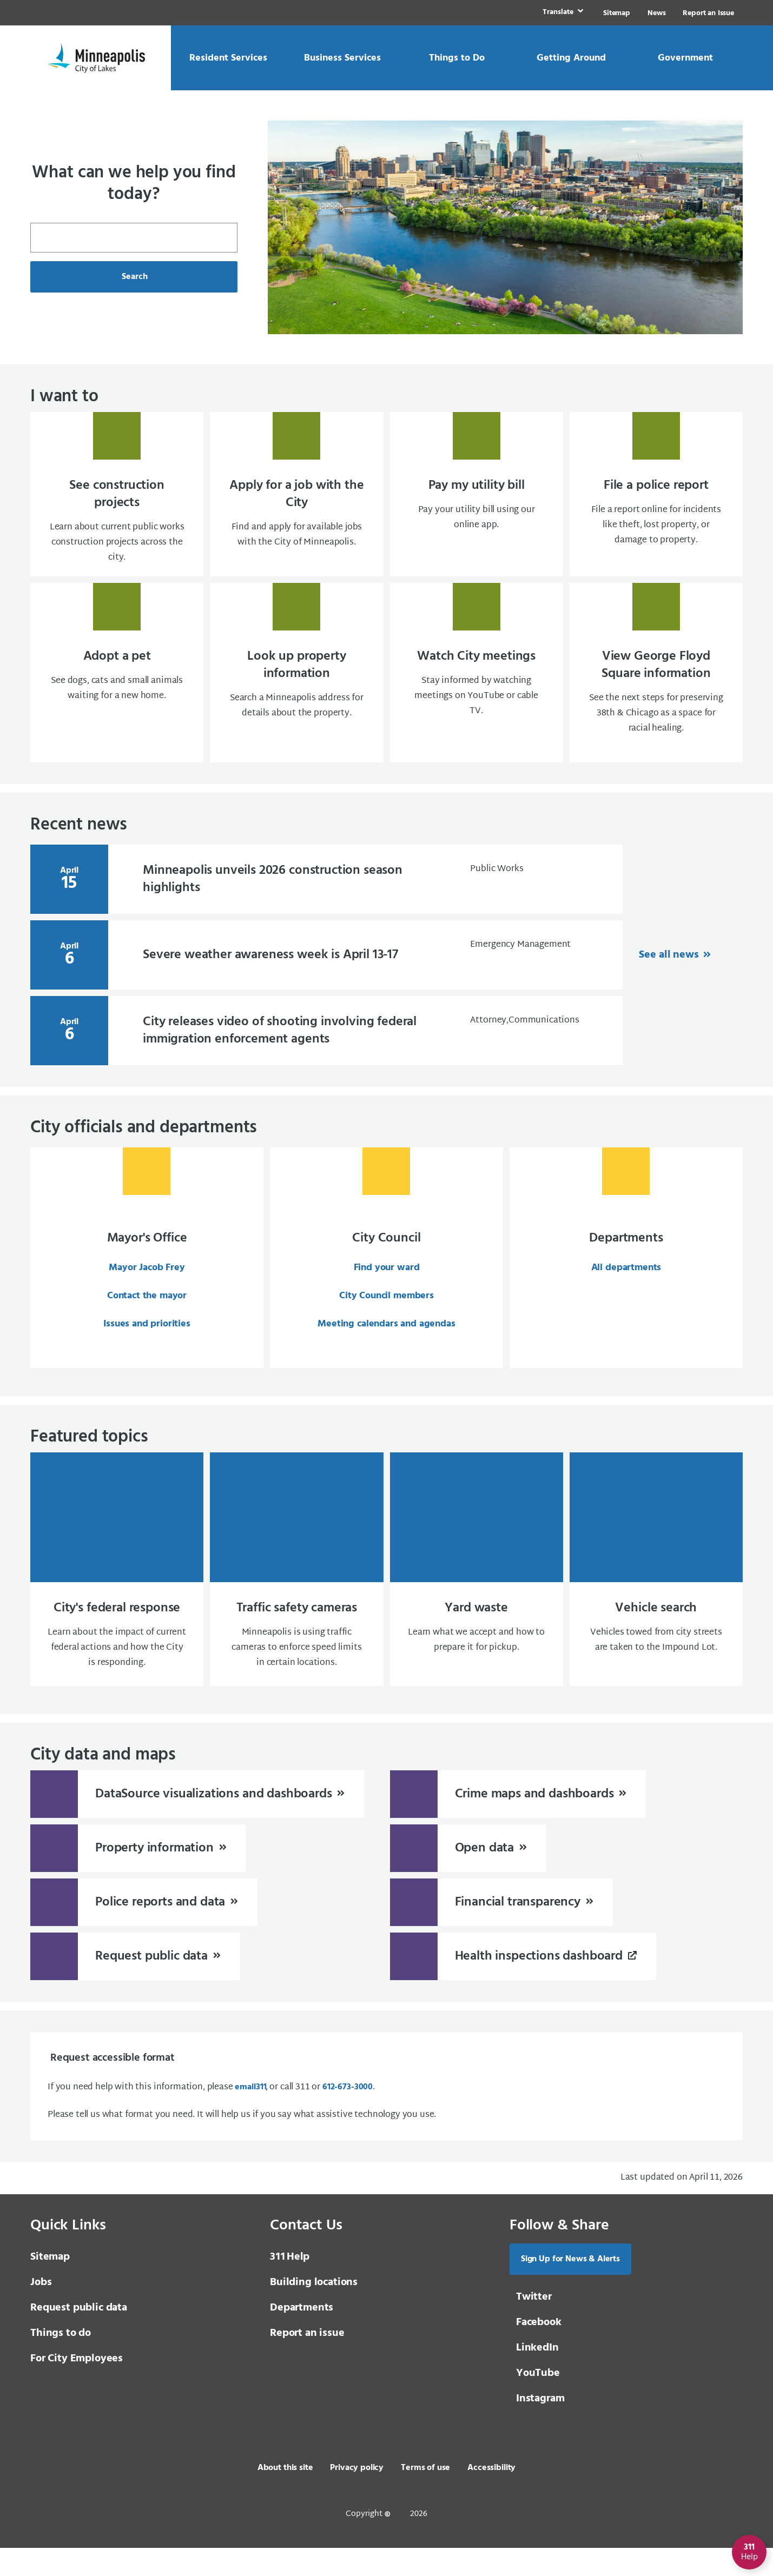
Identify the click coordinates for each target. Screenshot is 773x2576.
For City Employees (76, 2386)
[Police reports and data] (143, 1928)
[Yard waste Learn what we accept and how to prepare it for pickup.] (476, 1596)
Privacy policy (357, 2496)
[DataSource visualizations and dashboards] (197, 1820)
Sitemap (616, 13)
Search (134, 277)
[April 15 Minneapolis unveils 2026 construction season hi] (326, 903)
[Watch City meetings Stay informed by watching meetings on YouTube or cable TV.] (476, 694)
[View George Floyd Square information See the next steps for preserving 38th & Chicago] (656, 694)
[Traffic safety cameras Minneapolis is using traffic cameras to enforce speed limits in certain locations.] (296, 1596)
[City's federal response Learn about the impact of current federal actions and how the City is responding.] (116, 1596)
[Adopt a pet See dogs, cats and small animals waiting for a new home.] (116, 694)
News (656, 13)
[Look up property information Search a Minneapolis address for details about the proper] (296, 694)
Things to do (60, 2361)
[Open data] (468, 1874)
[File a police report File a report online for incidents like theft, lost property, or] (656, 504)
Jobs (40, 2310)
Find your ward (387, 1291)
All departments (626, 1291)
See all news (670, 978)
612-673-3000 (347, 2115)
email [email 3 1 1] (250, 2115)
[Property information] (138, 1874)
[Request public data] (135, 1982)
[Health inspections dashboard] (523, 1982)
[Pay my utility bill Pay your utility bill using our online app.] (476, 504)
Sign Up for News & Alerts (570, 2287)
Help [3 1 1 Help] (289, 2285)
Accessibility (491, 2496)
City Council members (386, 1319)
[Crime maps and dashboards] (518, 1820)
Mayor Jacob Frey (146, 1291)
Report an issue (307, 2361)
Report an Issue (708, 13)
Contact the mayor (147, 1319)
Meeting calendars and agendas (386, 1348)
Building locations (314, 2310)
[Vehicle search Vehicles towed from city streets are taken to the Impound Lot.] (656, 1596)
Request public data (78, 2336)
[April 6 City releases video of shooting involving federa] (326, 1054)
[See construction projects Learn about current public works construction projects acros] (116, 504)
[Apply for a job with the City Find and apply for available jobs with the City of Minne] (296, 504)
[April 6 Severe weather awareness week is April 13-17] (326, 978)
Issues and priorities (146, 1348)
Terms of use (425, 2496)
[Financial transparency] (501, 1928)
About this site (285, 2496)
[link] (561, 12)
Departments (301, 2336)
